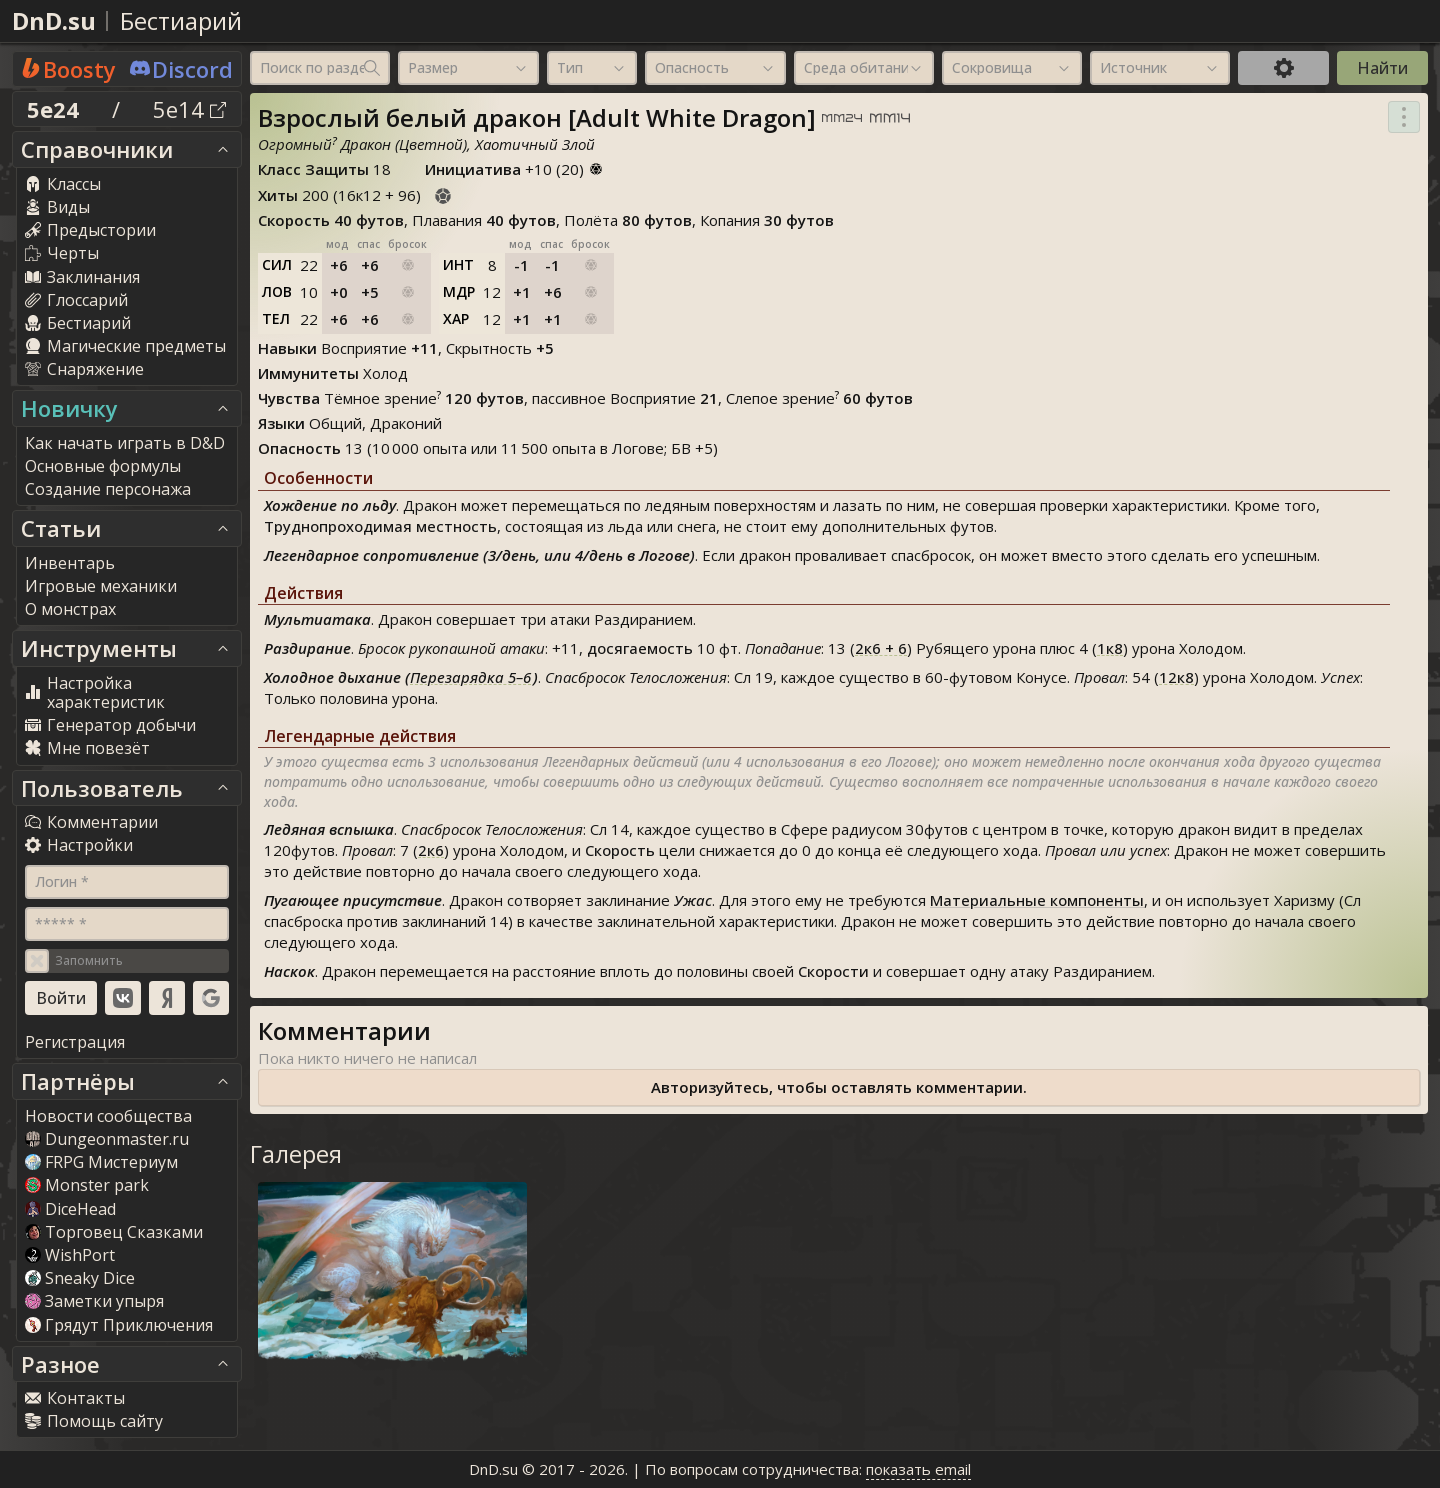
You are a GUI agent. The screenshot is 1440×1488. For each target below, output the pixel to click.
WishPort (70, 1255)
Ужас (693, 900)
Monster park (87, 1185)
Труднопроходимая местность (380, 526)
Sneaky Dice (80, 1278)
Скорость (620, 850)
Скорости (833, 971)
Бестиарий (181, 20)
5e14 (189, 109)
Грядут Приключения (119, 1325)
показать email (918, 1469)
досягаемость (640, 648)
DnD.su (54, 20)
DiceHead (70, 1209)
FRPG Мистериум (101, 1162)
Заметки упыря (94, 1301)
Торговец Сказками (114, 1232)
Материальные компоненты (1037, 900)
